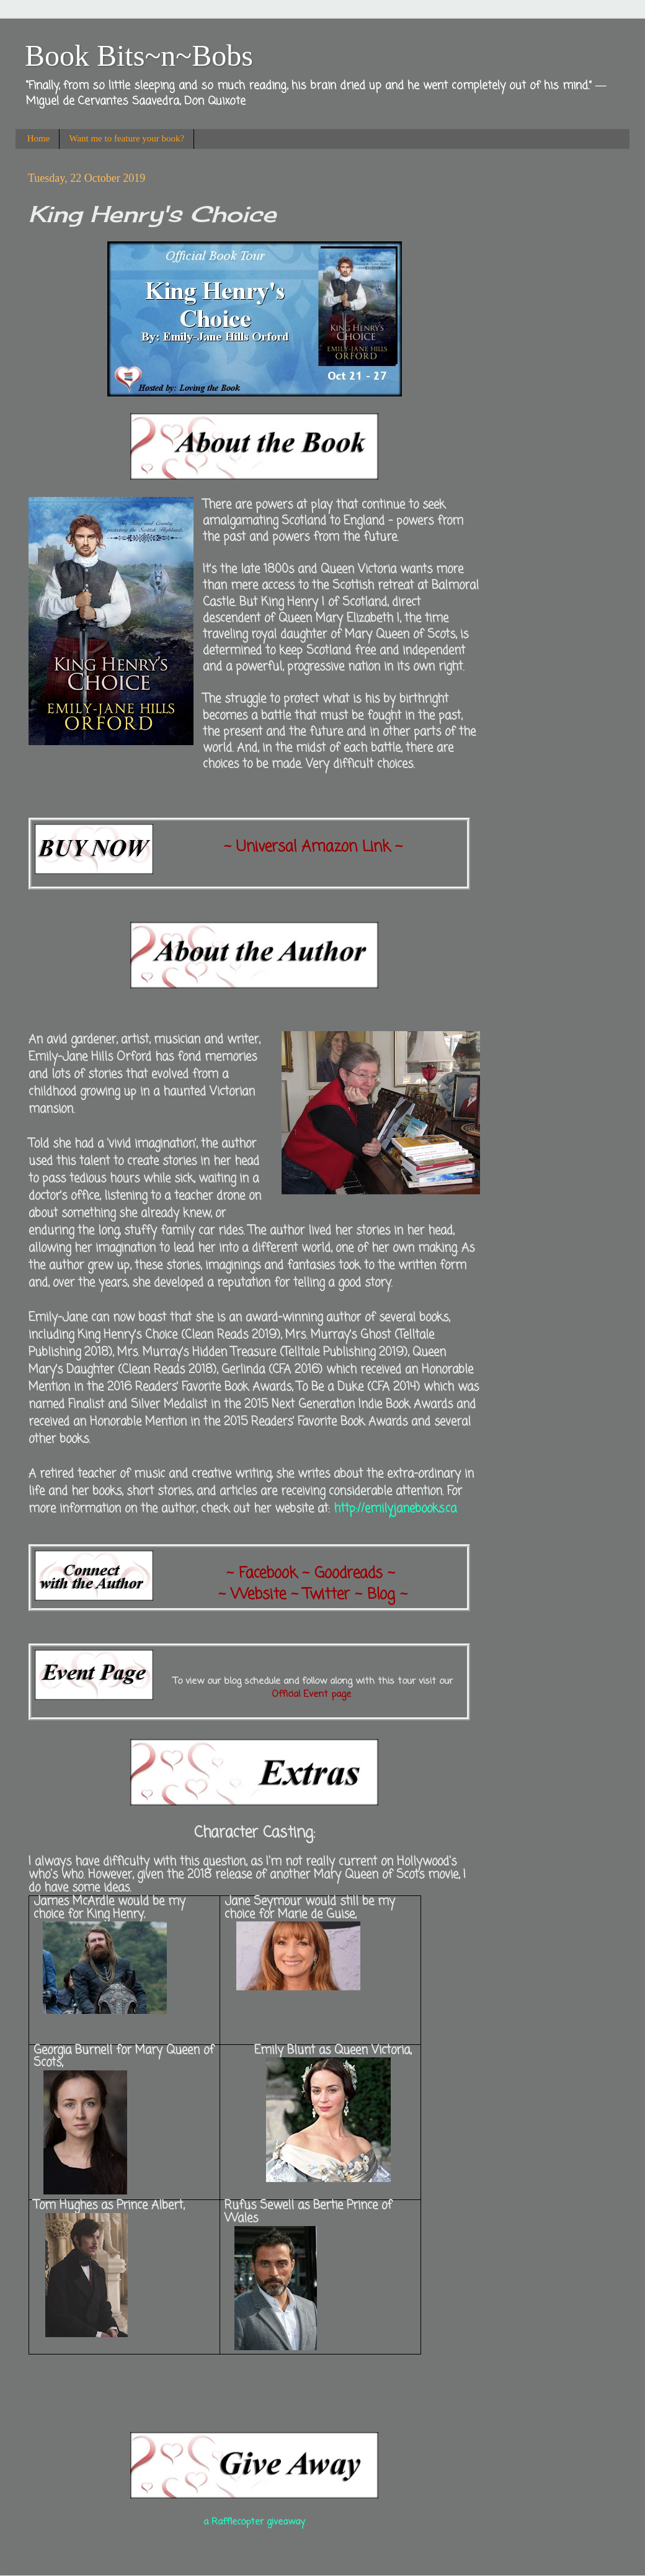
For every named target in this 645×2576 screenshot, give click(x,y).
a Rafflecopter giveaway (254, 2522)
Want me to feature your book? (126, 138)
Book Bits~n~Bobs (139, 55)
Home (38, 138)
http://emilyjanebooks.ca (395, 1509)
